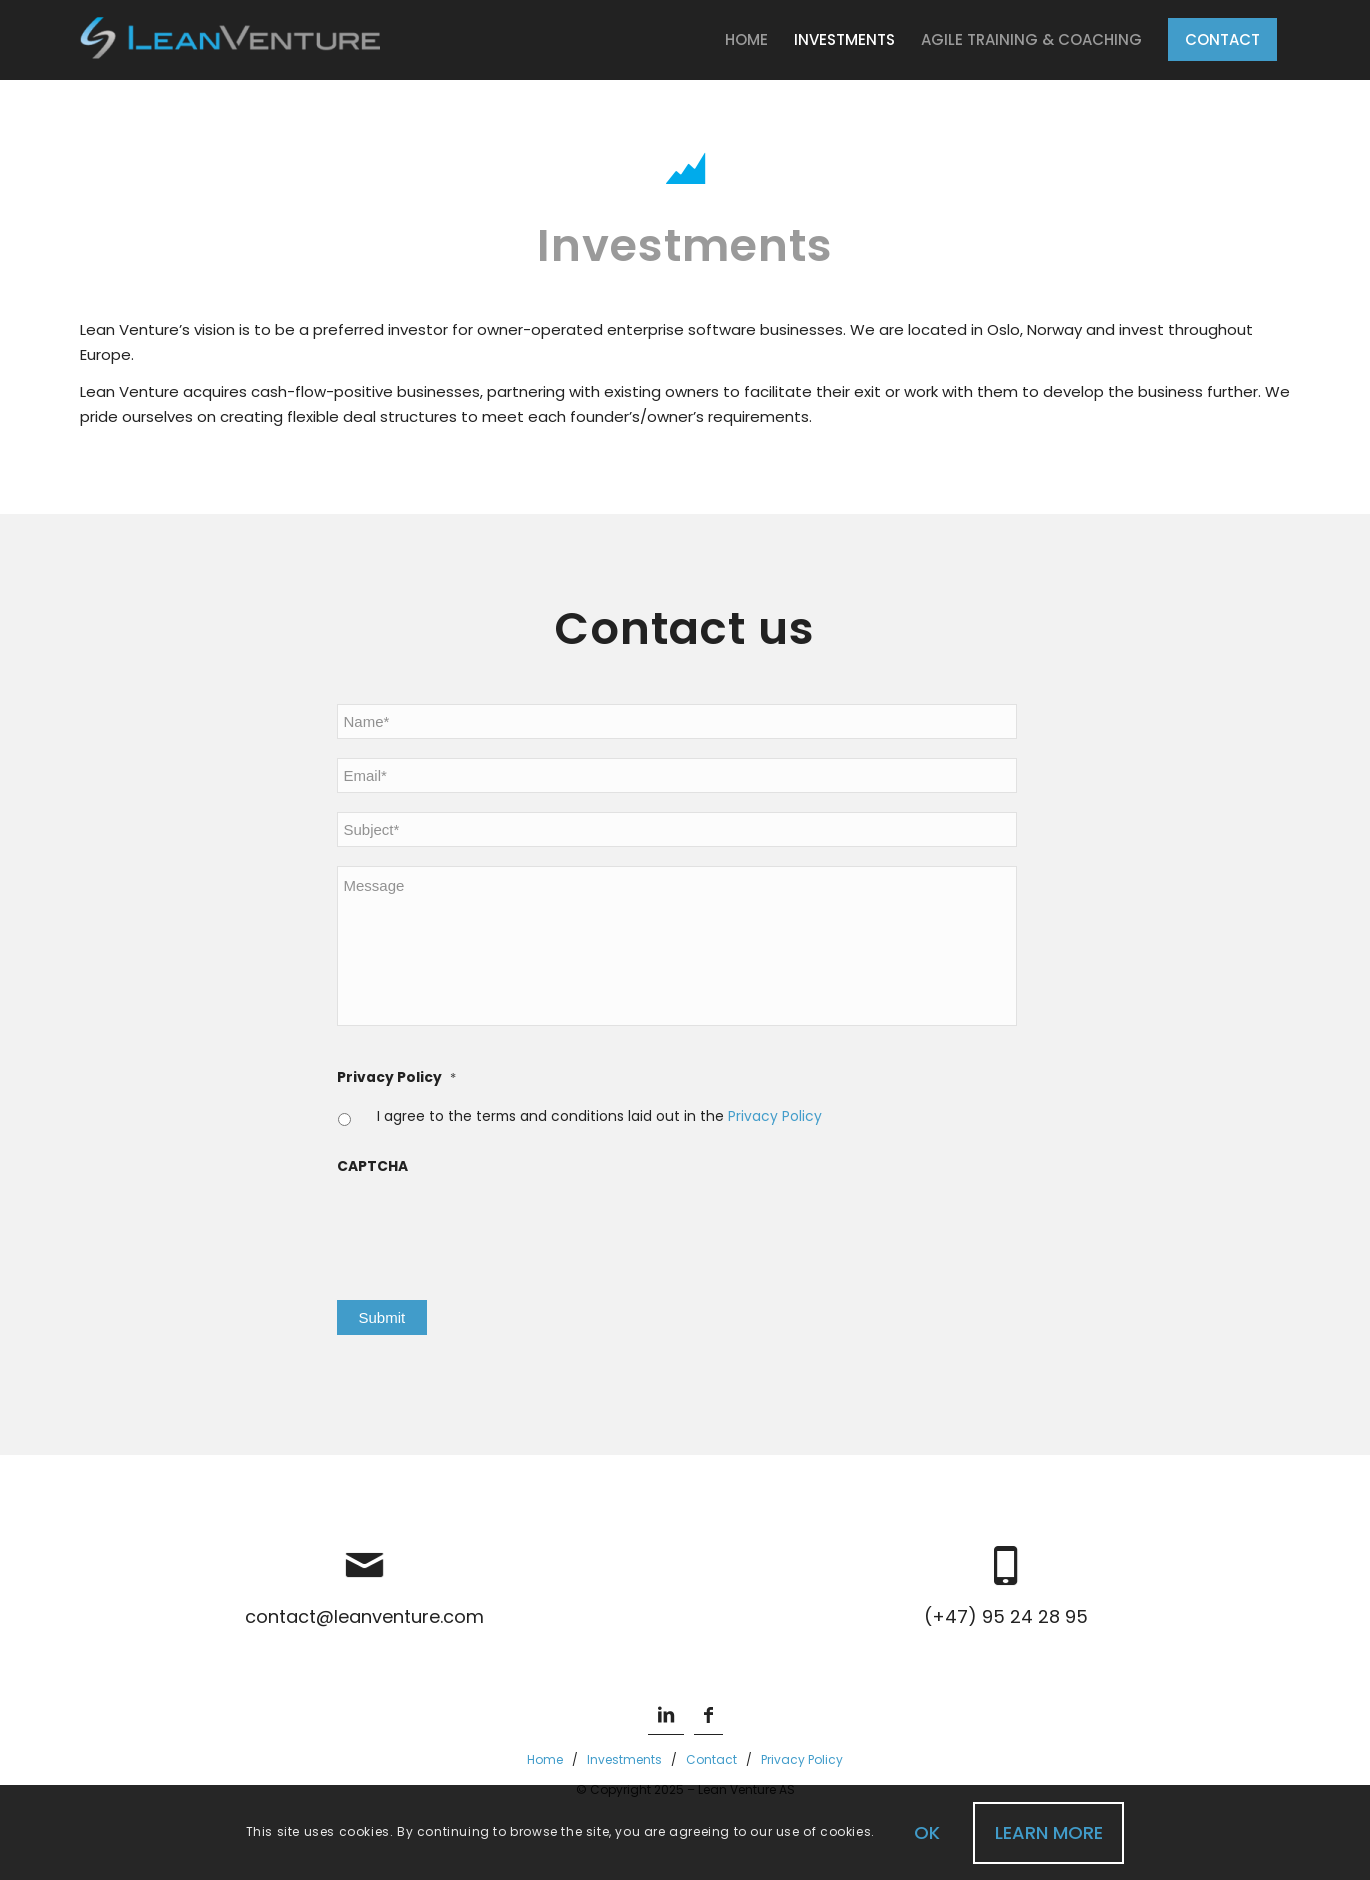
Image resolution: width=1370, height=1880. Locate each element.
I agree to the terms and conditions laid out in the (599, 1116)
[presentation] (489, 1226)
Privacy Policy (396, 1078)
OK (927, 1832)
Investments (624, 1759)
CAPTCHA (372, 1167)
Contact (711, 1759)
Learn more (1049, 1832)
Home (545, 1759)
